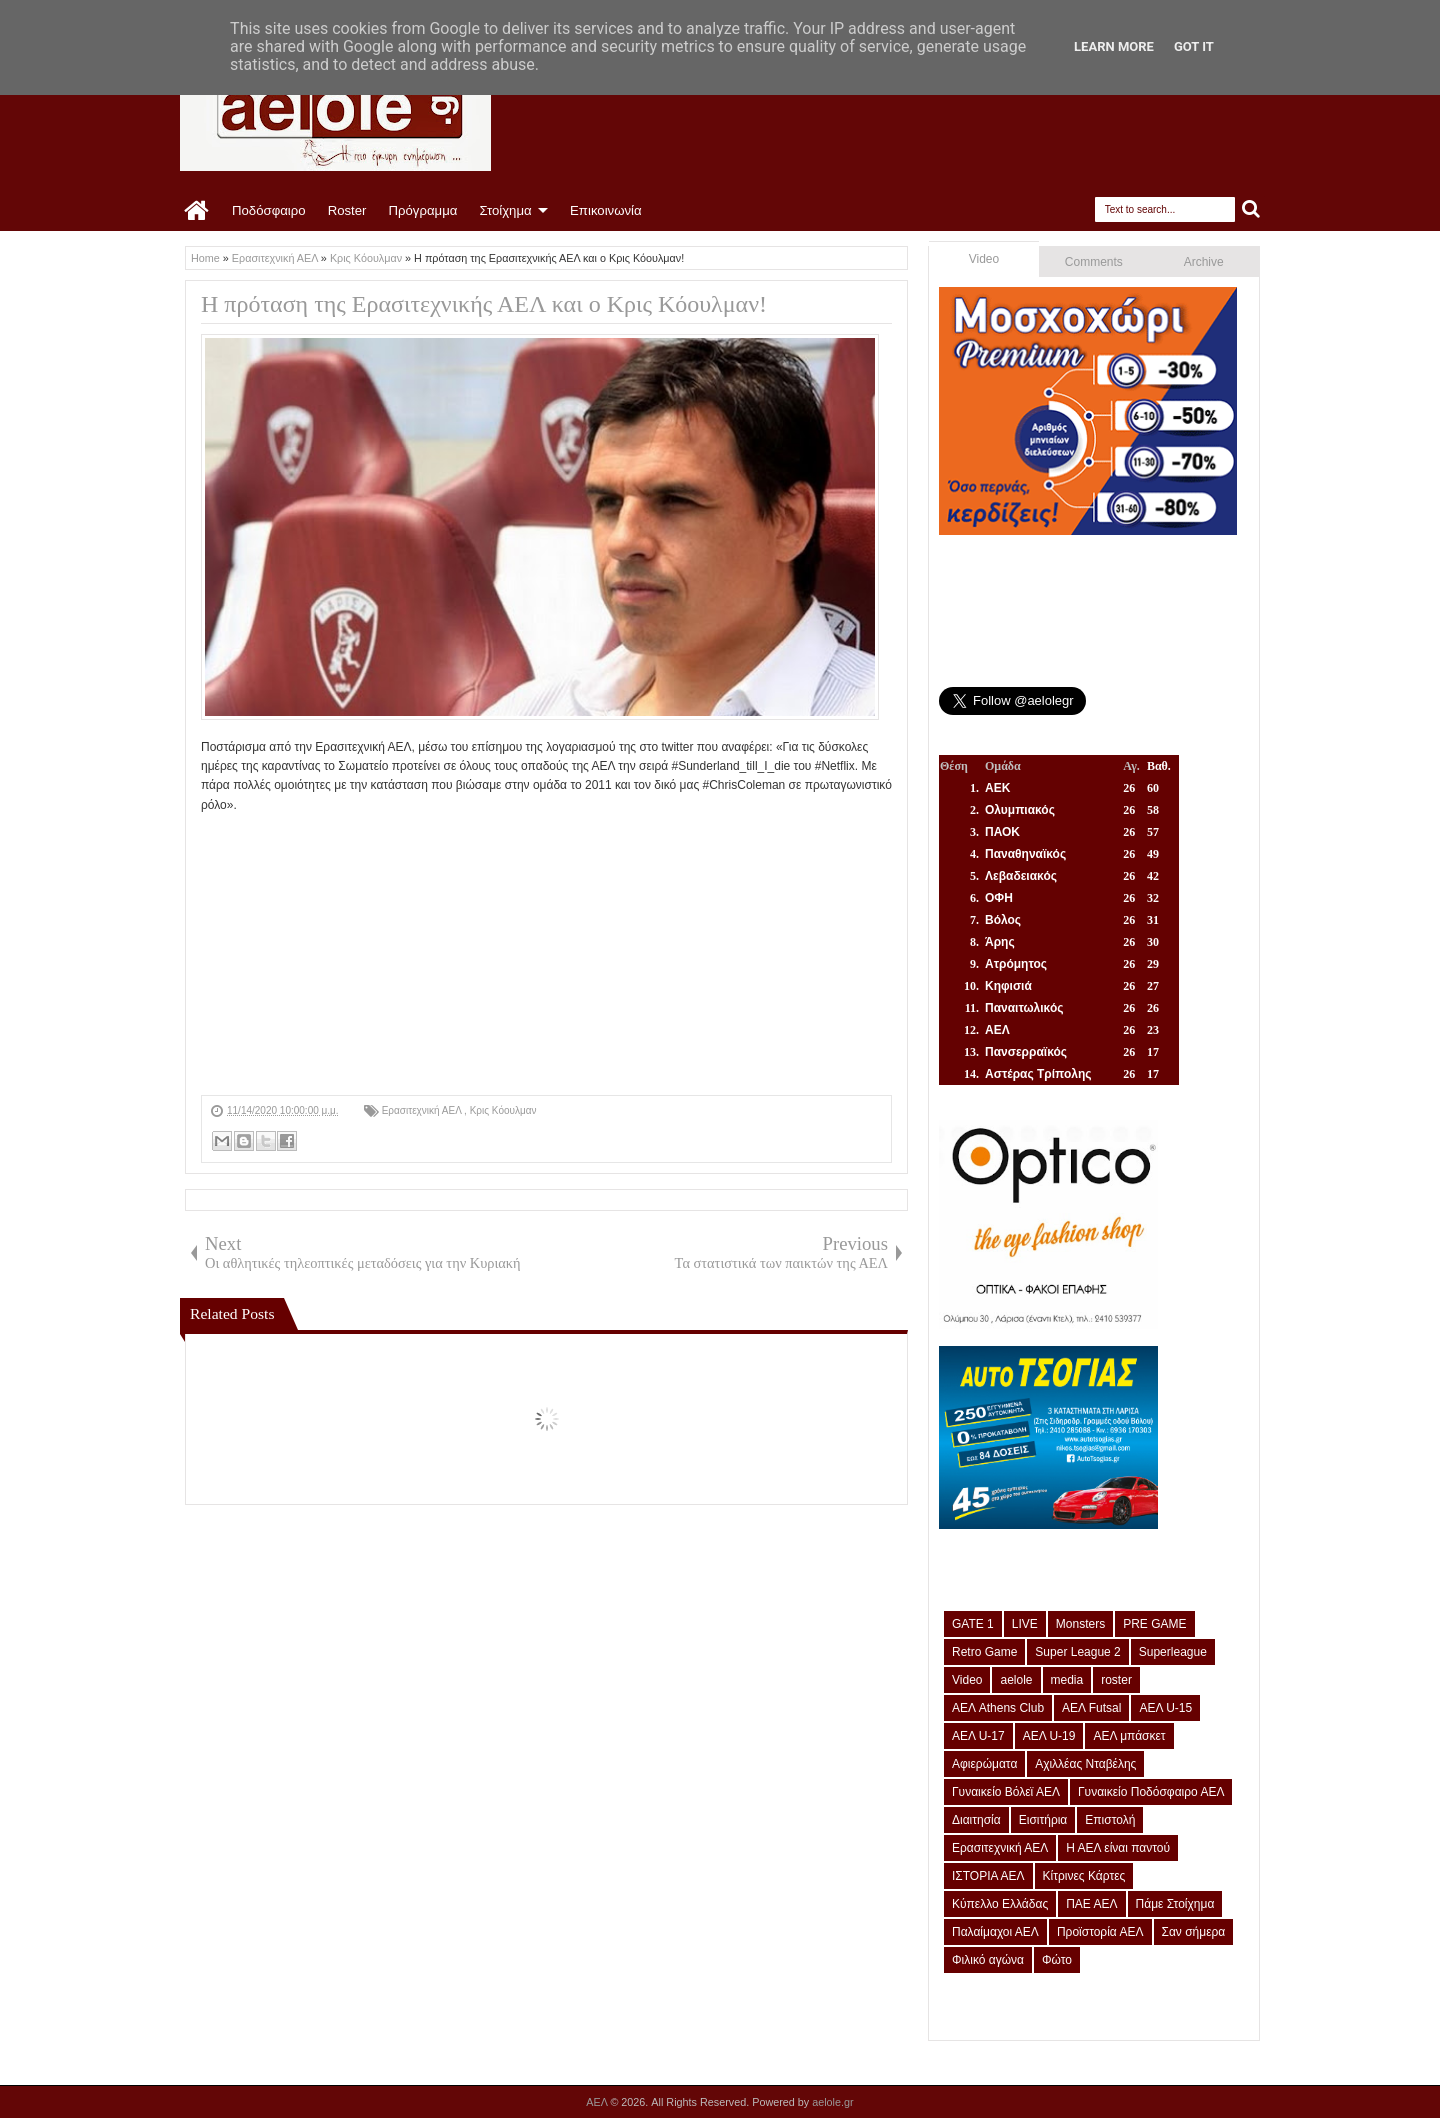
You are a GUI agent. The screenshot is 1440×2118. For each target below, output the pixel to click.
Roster (347, 210)
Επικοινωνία (606, 210)
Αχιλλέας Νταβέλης (1085, 1764)
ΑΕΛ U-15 (1165, 1708)
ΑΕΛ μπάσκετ (1129, 1736)
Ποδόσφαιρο (269, 210)
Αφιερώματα (984, 1764)
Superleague (1173, 1652)
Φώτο (1057, 1960)
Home (197, 211)
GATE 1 (973, 1624)
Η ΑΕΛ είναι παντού (1118, 1848)
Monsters (1080, 1624)
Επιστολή (1110, 1820)
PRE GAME (1154, 1624)
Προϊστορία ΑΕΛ (1100, 1932)
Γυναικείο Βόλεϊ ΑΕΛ (1006, 1792)
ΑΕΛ (598, 2102)
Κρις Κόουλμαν (503, 1110)
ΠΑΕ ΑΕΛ (1091, 1904)
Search (1251, 209)
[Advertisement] (546, 955)
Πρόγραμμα (422, 210)
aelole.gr (832, 2102)
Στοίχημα (505, 210)
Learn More (1114, 46)
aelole (1016, 1680)
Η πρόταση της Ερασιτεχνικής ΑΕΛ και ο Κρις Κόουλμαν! (484, 304)
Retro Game (984, 1652)
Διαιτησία (976, 1820)
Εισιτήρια (1043, 1820)
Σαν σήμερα (1194, 1932)
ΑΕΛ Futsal (1091, 1708)
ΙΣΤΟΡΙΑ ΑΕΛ (988, 1876)
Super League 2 (1077, 1652)
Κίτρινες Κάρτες (1084, 1876)
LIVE (1025, 1624)
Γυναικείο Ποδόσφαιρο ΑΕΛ (1151, 1792)
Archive (1204, 262)
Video (984, 259)
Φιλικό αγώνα (988, 1960)
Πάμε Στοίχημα (1175, 1904)
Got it (1194, 46)
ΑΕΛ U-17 (978, 1736)
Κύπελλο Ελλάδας (1000, 1904)
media (1067, 1680)
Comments (1094, 262)
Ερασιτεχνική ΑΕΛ (423, 1110)
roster (1116, 1680)
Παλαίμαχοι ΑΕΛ (995, 1932)
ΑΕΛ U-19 (1049, 1736)
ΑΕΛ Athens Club (998, 1708)
